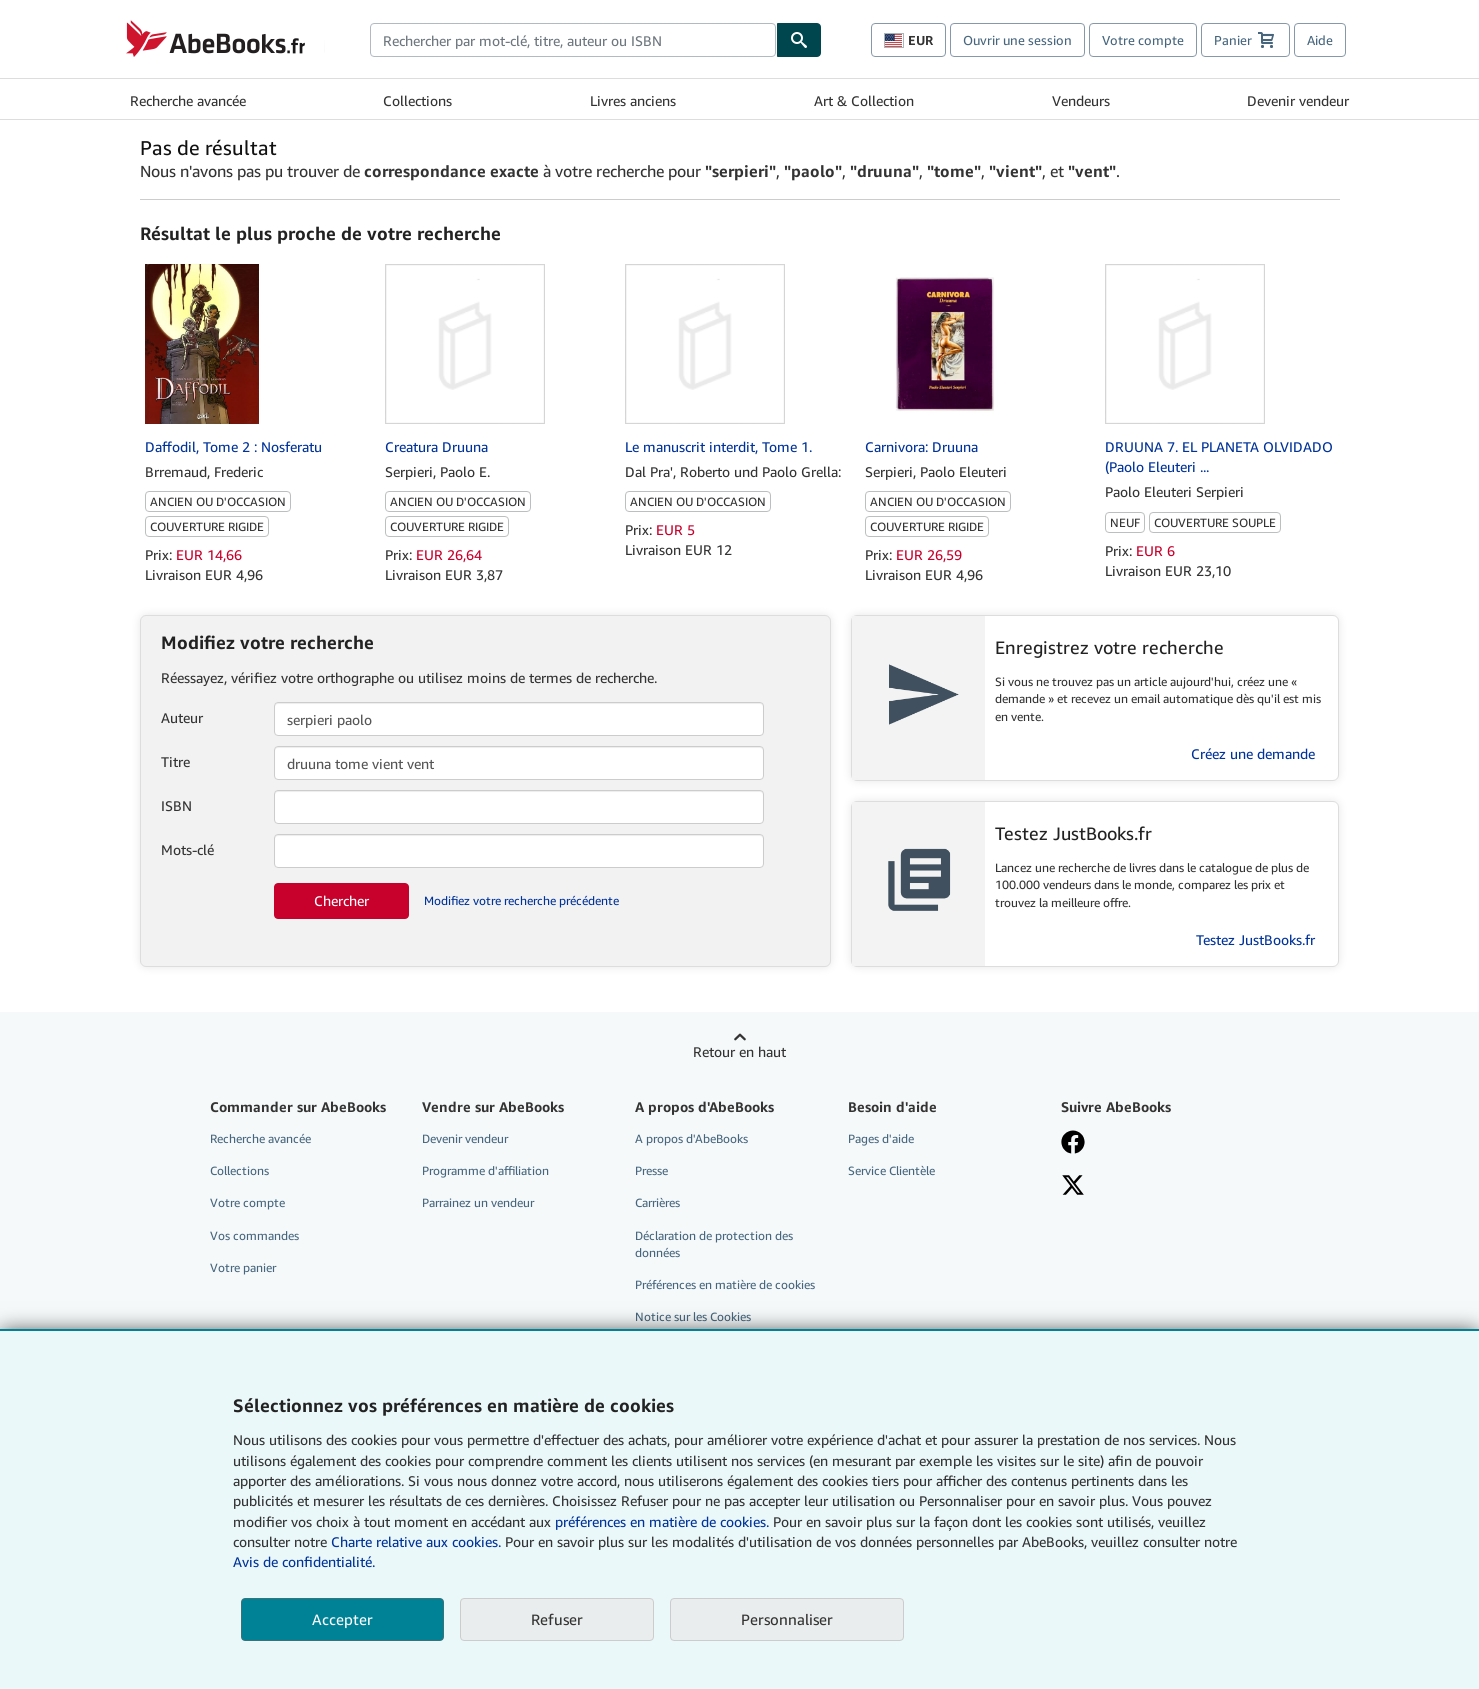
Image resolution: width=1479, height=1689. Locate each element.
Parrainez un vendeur (478, 1202)
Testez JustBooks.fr (1255, 939)
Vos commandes (254, 1235)
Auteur (182, 717)
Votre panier (243, 1267)
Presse (651, 1170)
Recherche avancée (188, 100)
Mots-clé (187, 849)
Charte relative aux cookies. (418, 1541)
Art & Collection (864, 100)
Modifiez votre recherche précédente (521, 900)
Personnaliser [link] (787, 1619)
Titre (175, 761)
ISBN (176, 805)
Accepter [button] (342, 1619)
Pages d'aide (881, 1138)
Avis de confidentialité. (304, 1561)
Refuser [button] (557, 1619)
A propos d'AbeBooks (691, 1138)
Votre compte (1143, 40)
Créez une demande (1253, 753)
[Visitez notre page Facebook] (1153, 1144)
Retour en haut (739, 1051)
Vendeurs (1081, 100)
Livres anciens (633, 100)
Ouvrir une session (1017, 40)
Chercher (341, 900)
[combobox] (573, 40)
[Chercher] (799, 40)
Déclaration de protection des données (714, 1244)
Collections (417, 100)
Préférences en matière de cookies (725, 1284)
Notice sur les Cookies (693, 1316)
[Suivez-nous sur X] (1153, 1187)
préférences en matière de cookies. (662, 1521)
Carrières (657, 1202)
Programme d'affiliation (485, 1170)
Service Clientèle (891, 1170)
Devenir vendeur (1298, 100)
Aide (1320, 40)
